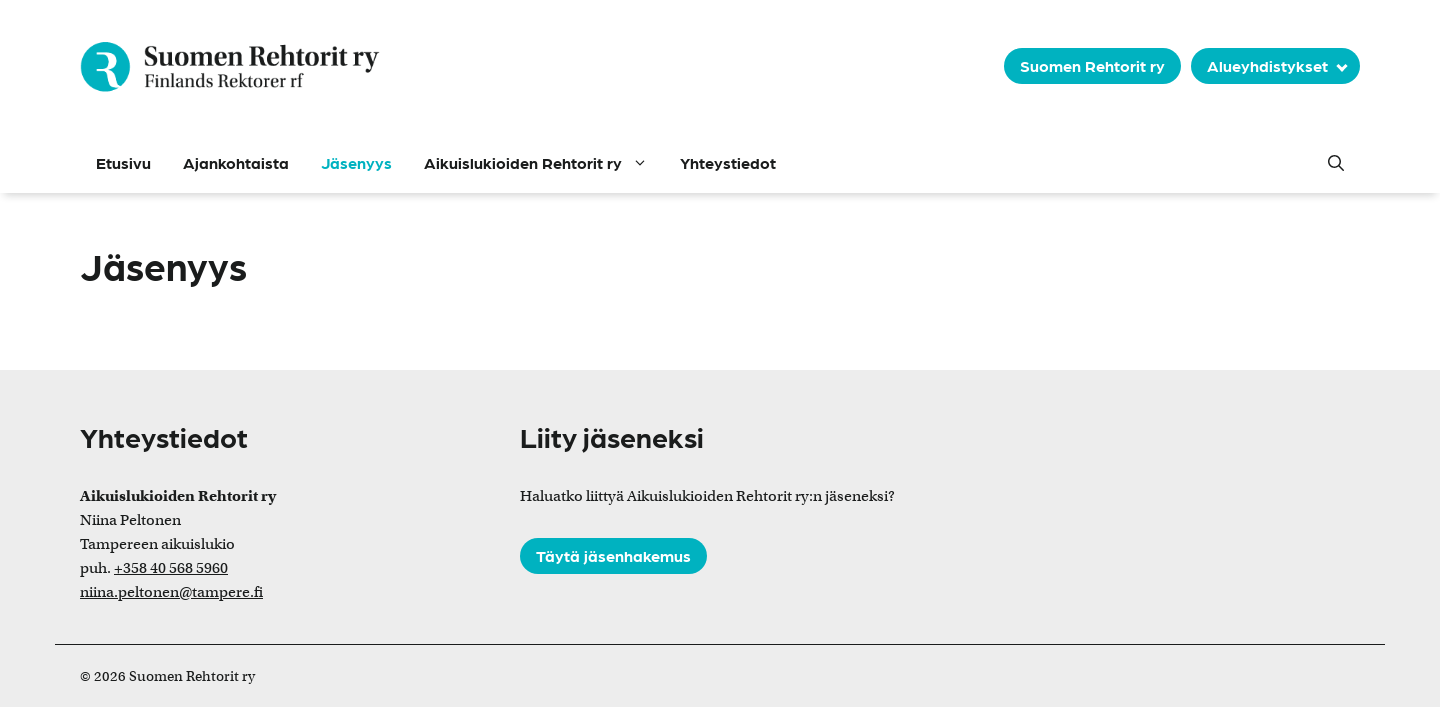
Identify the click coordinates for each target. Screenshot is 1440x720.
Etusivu (123, 162)
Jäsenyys (356, 162)
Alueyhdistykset (1267, 65)
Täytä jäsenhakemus (613, 555)
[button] (1336, 163)
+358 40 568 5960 (171, 568)
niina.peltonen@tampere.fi (171, 592)
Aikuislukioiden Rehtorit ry (544, 163)
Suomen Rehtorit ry (1092, 65)
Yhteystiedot (728, 162)
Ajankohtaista (236, 162)
